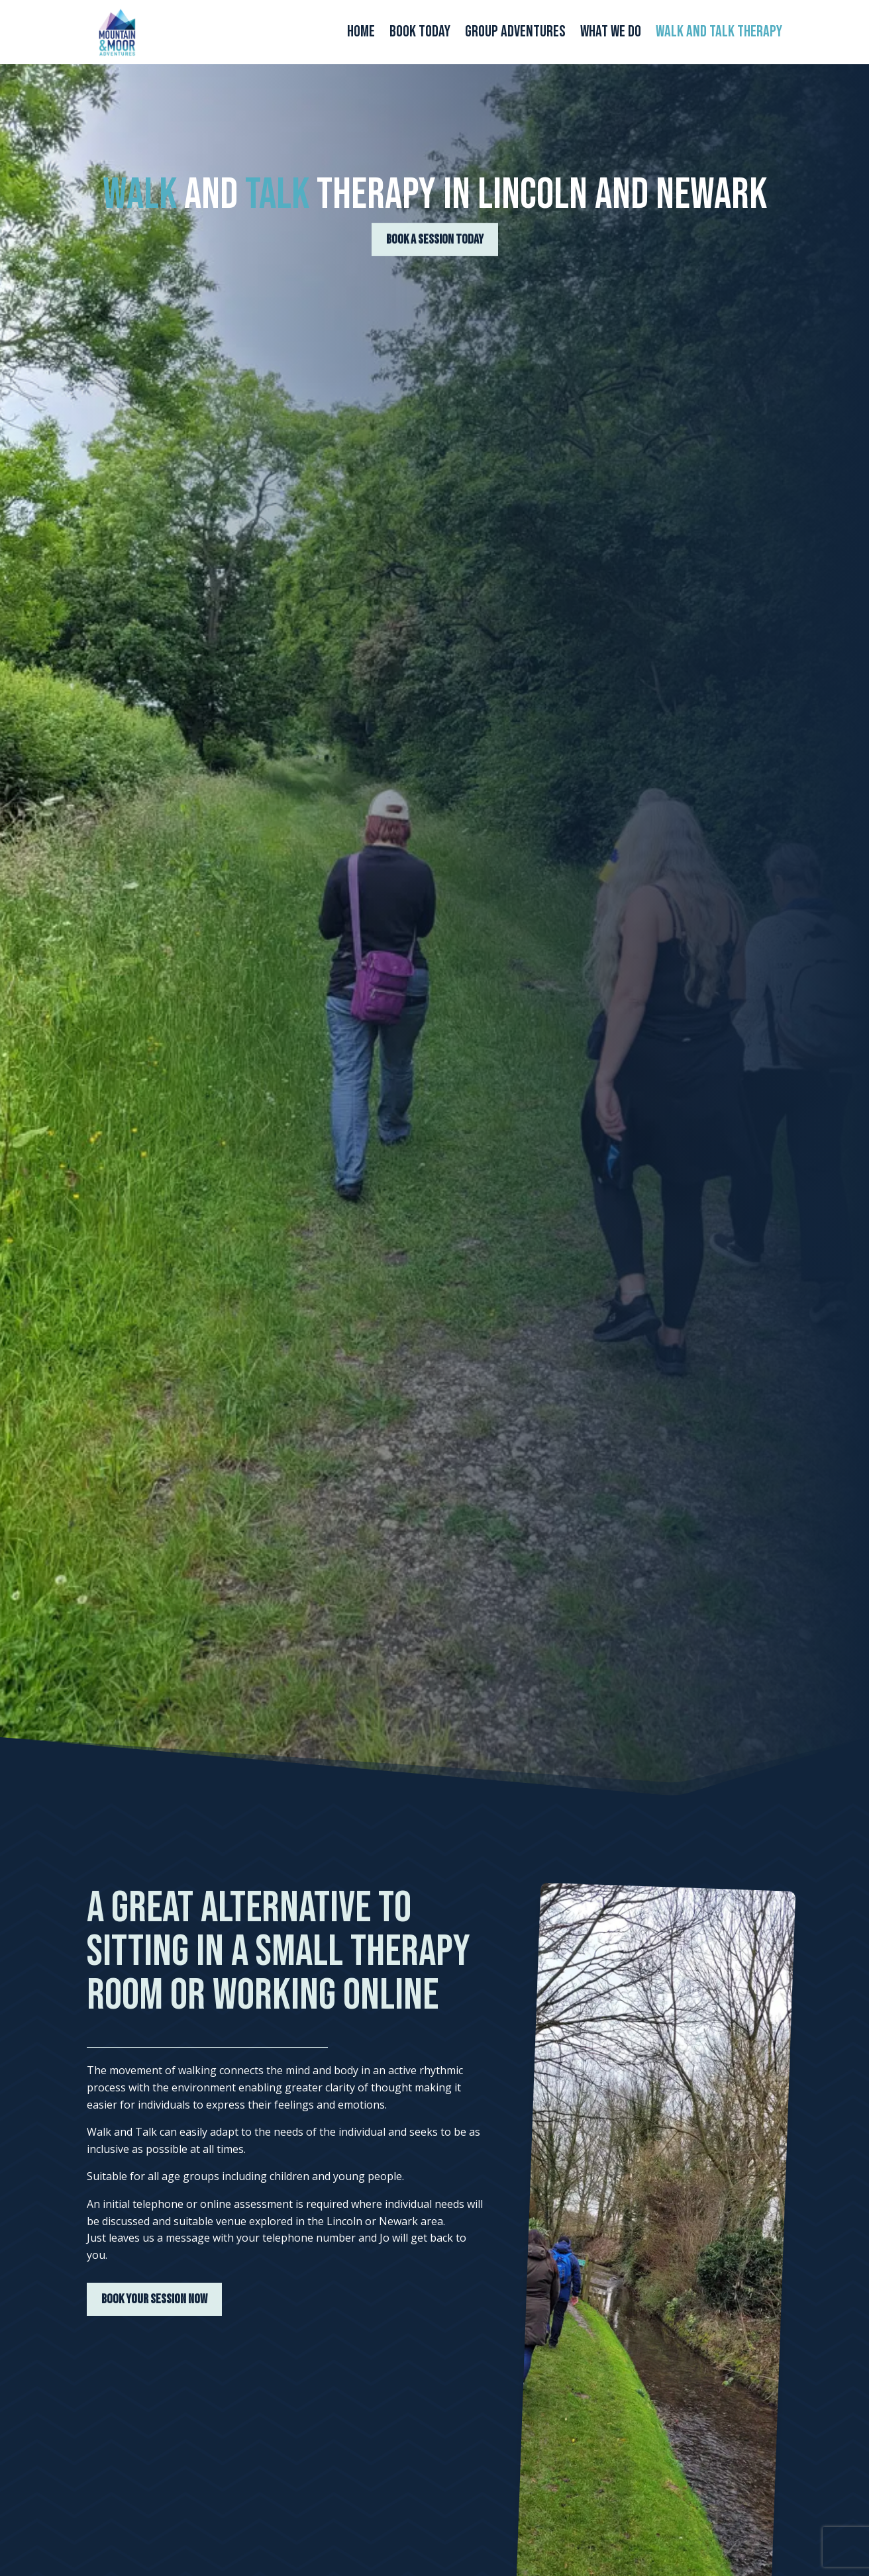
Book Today (419, 34)
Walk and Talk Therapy (719, 34)
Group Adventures (515, 34)
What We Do (610, 34)
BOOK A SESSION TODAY (435, 242)
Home (361, 34)
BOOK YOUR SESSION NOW (154, 2299)
